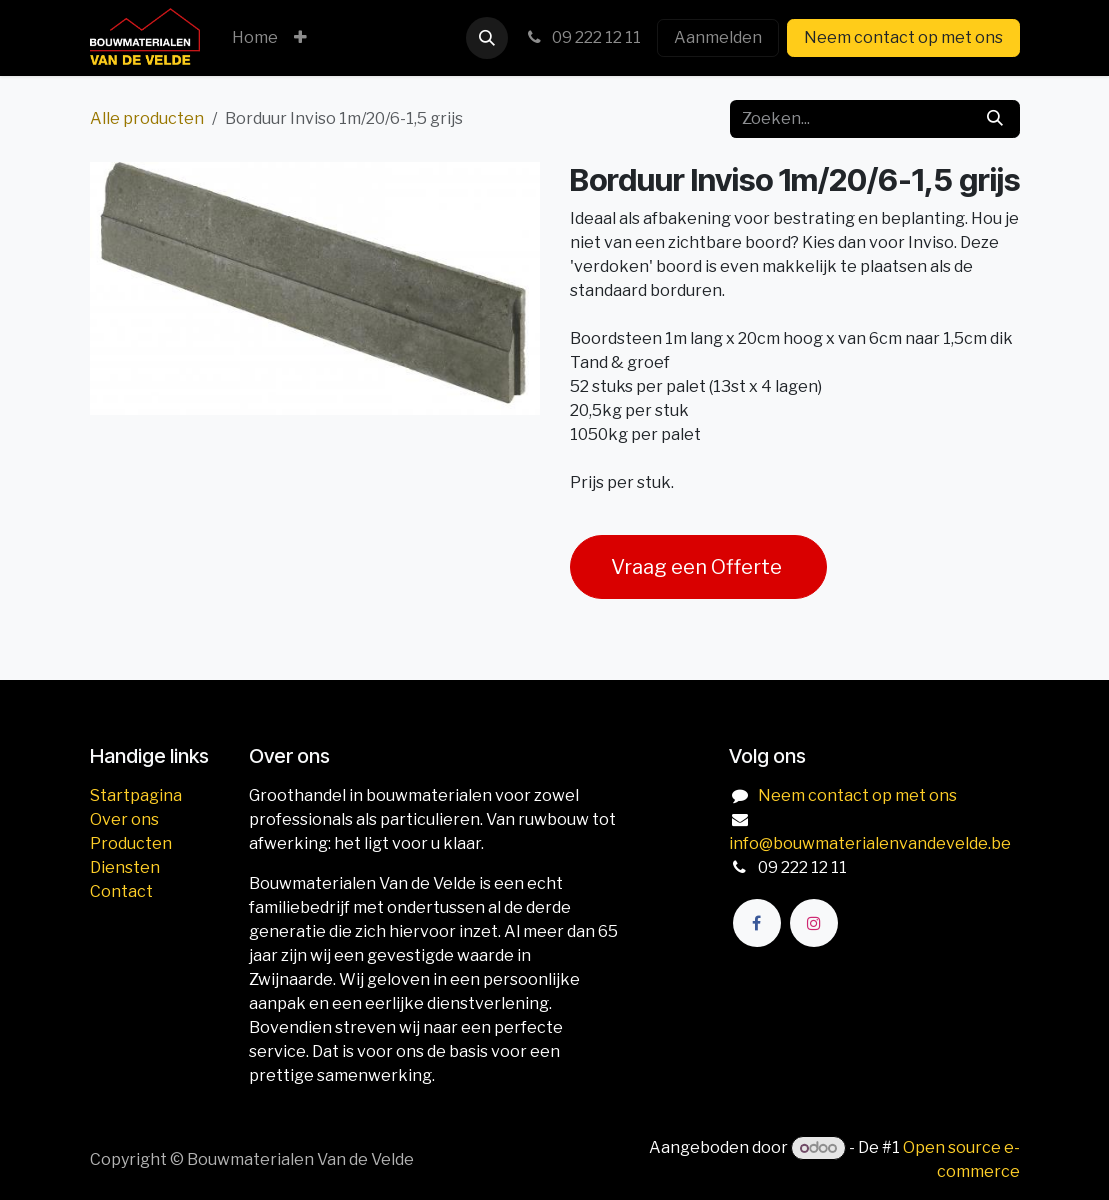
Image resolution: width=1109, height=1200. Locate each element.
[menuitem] (255, 38)
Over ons (124, 819)
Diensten (125, 867)
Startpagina (136, 795)
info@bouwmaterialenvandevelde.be (870, 843)
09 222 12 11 (582, 37)
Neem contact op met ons (903, 37)
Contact (121, 891)
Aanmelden (718, 37)
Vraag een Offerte (698, 567)
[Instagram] (814, 923)
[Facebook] (757, 923)
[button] (487, 38)
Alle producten (147, 118)
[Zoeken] (995, 119)
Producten (131, 843)
